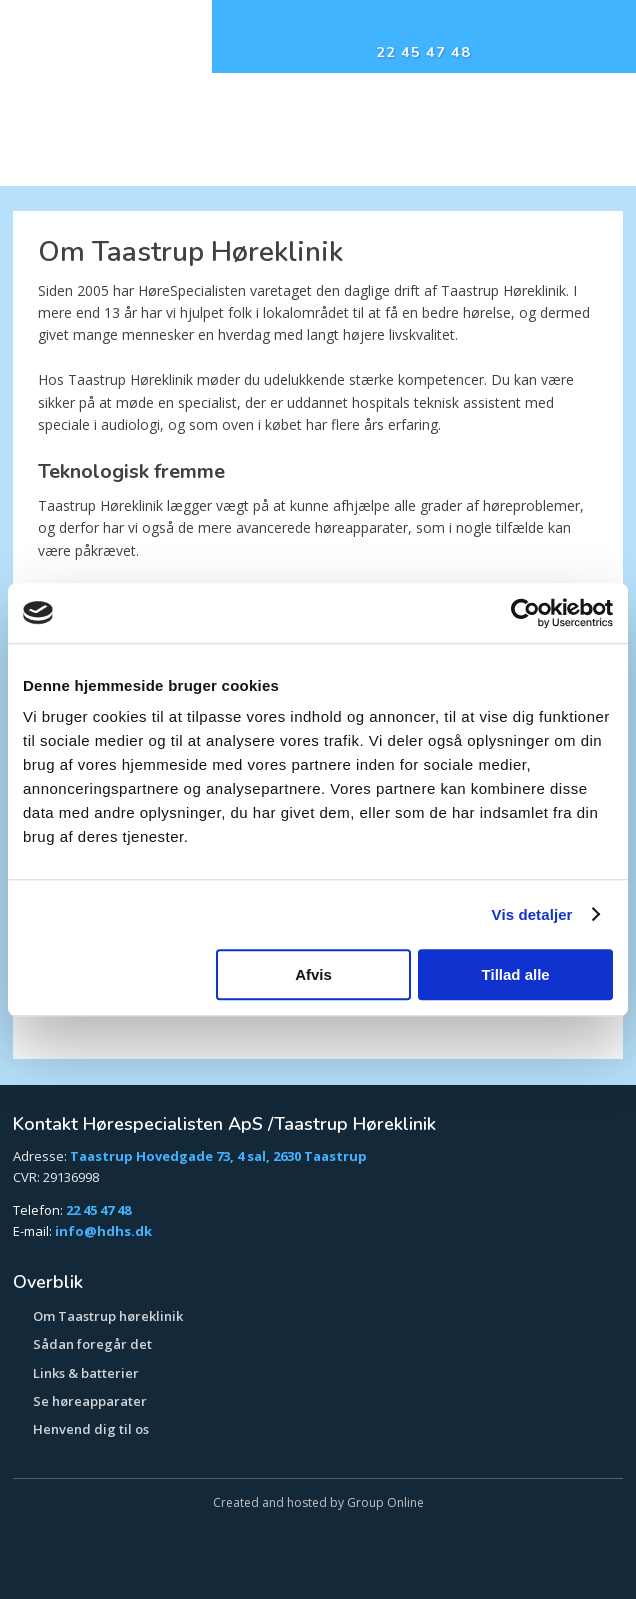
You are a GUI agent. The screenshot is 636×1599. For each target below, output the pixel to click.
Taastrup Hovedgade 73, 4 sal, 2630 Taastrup (218, 1156)
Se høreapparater (90, 1401)
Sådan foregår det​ (92, 1344)
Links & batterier (86, 1373)
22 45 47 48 (98, 1210)
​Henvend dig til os (91, 1429)
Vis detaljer (532, 914)
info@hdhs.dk (103, 1231)
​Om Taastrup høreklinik (108, 1316)
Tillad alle (516, 974)
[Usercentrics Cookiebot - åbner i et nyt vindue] (525, 613)
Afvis (313, 974)
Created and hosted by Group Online (318, 1502)
